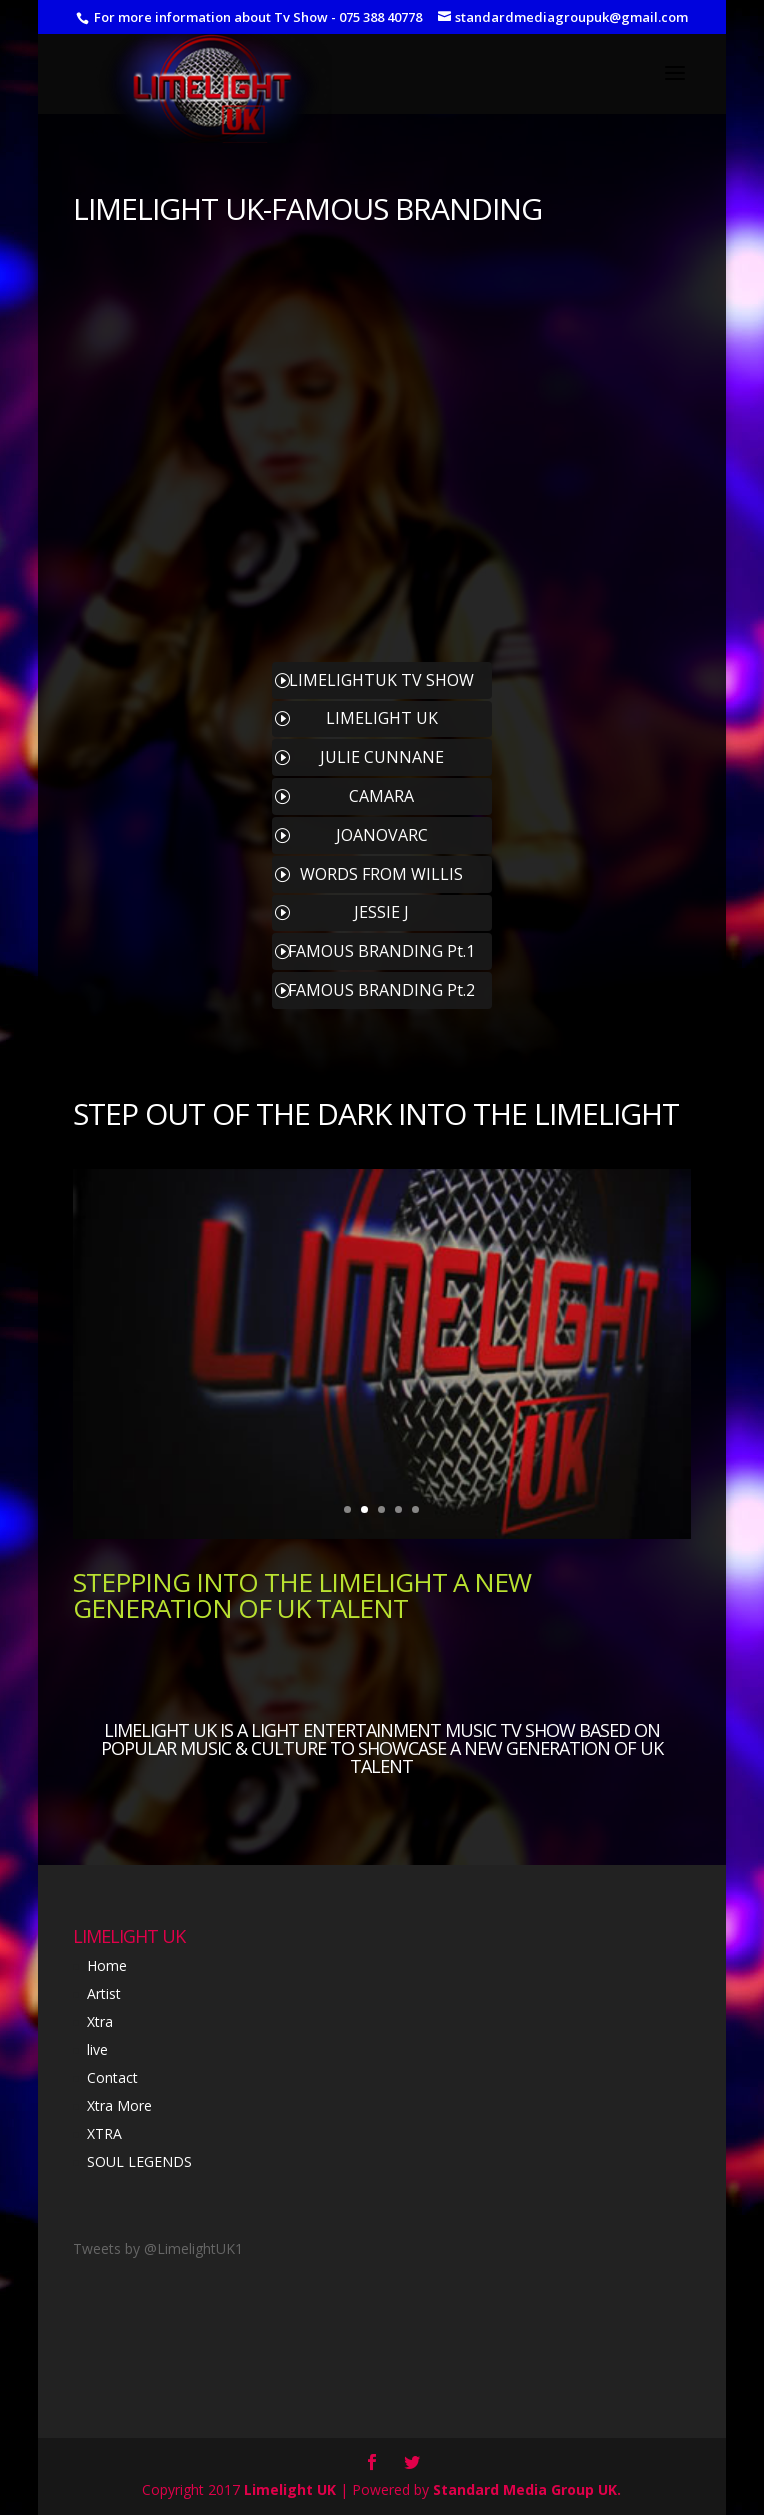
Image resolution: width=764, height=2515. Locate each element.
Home (107, 1965)
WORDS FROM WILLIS (381, 874)
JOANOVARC (382, 835)
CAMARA (381, 796)
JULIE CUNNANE (382, 757)
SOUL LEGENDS (139, 2161)
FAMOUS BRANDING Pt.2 (381, 990)
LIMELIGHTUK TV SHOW (381, 680)
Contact (112, 2077)
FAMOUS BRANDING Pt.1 (381, 951)
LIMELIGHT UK (168, 208)
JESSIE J (381, 912)
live (97, 2049)
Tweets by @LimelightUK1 (158, 2248)
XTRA (104, 2133)
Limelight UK (290, 2489)
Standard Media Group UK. (527, 2489)
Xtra (100, 2021)
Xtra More (119, 2105)
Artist (104, 1993)
